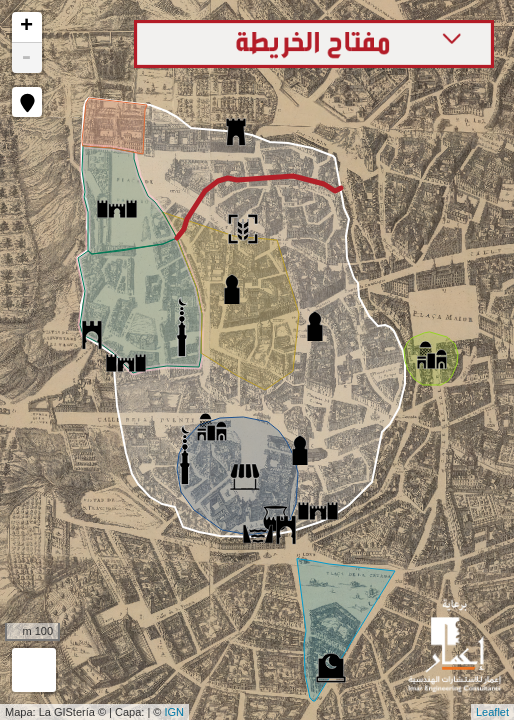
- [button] (26, 58)
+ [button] (26, 27)
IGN (175, 712)
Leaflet (492, 712)
